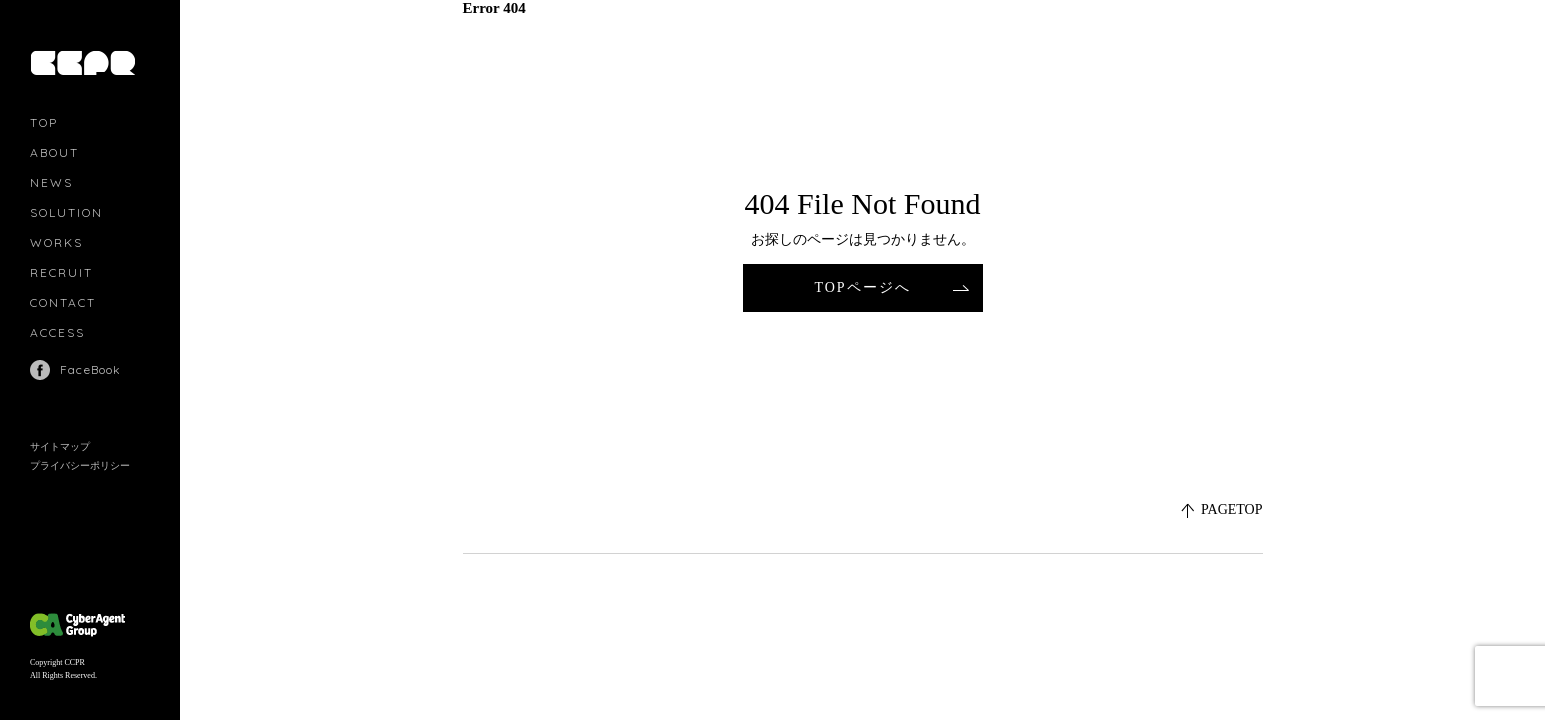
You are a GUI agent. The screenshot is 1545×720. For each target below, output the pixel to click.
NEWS (51, 182)
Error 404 (494, 8)
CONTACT (63, 302)
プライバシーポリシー (80, 465)
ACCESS (57, 332)
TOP (44, 122)
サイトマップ (60, 446)
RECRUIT (61, 272)
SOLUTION (66, 212)
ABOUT (54, 152)
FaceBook (91, 369)
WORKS (56, 242)
